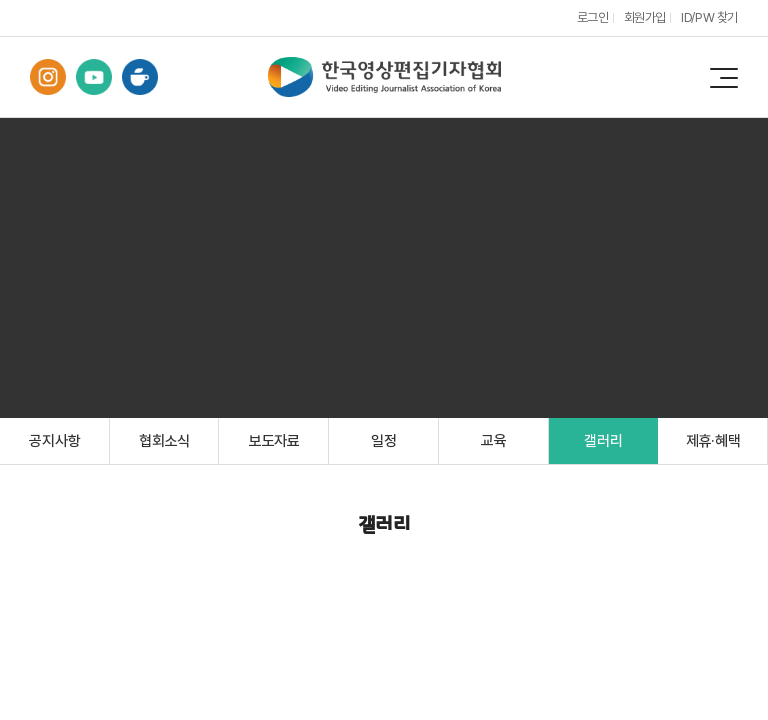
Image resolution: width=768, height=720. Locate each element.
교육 (493, 441)
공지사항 (54, 441)
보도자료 (274, 441)
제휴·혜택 (713, 441)
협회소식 (164, 441)
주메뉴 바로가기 (0, 0)
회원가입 (645, 17)
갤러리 (603, 441)
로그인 (593, 17)
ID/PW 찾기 (709, 17)
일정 (383, 441)
